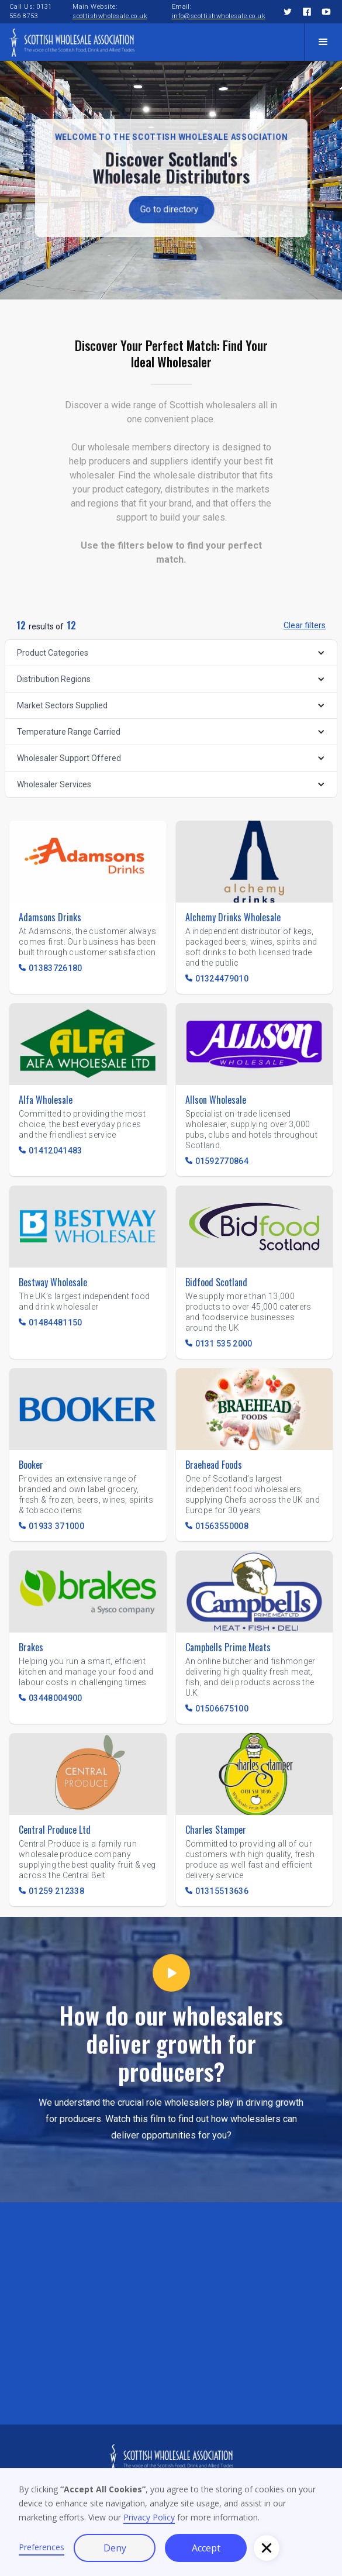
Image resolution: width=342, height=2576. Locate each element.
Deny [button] (114, 2547)
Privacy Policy (149, 2517)
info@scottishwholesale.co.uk (218, 16)
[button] (323, 42)
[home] (72, 42)
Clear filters (305, 625)
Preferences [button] (41, 2547)
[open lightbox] (171, 1977)
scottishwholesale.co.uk (109, 16)
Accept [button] (206, 2547)
